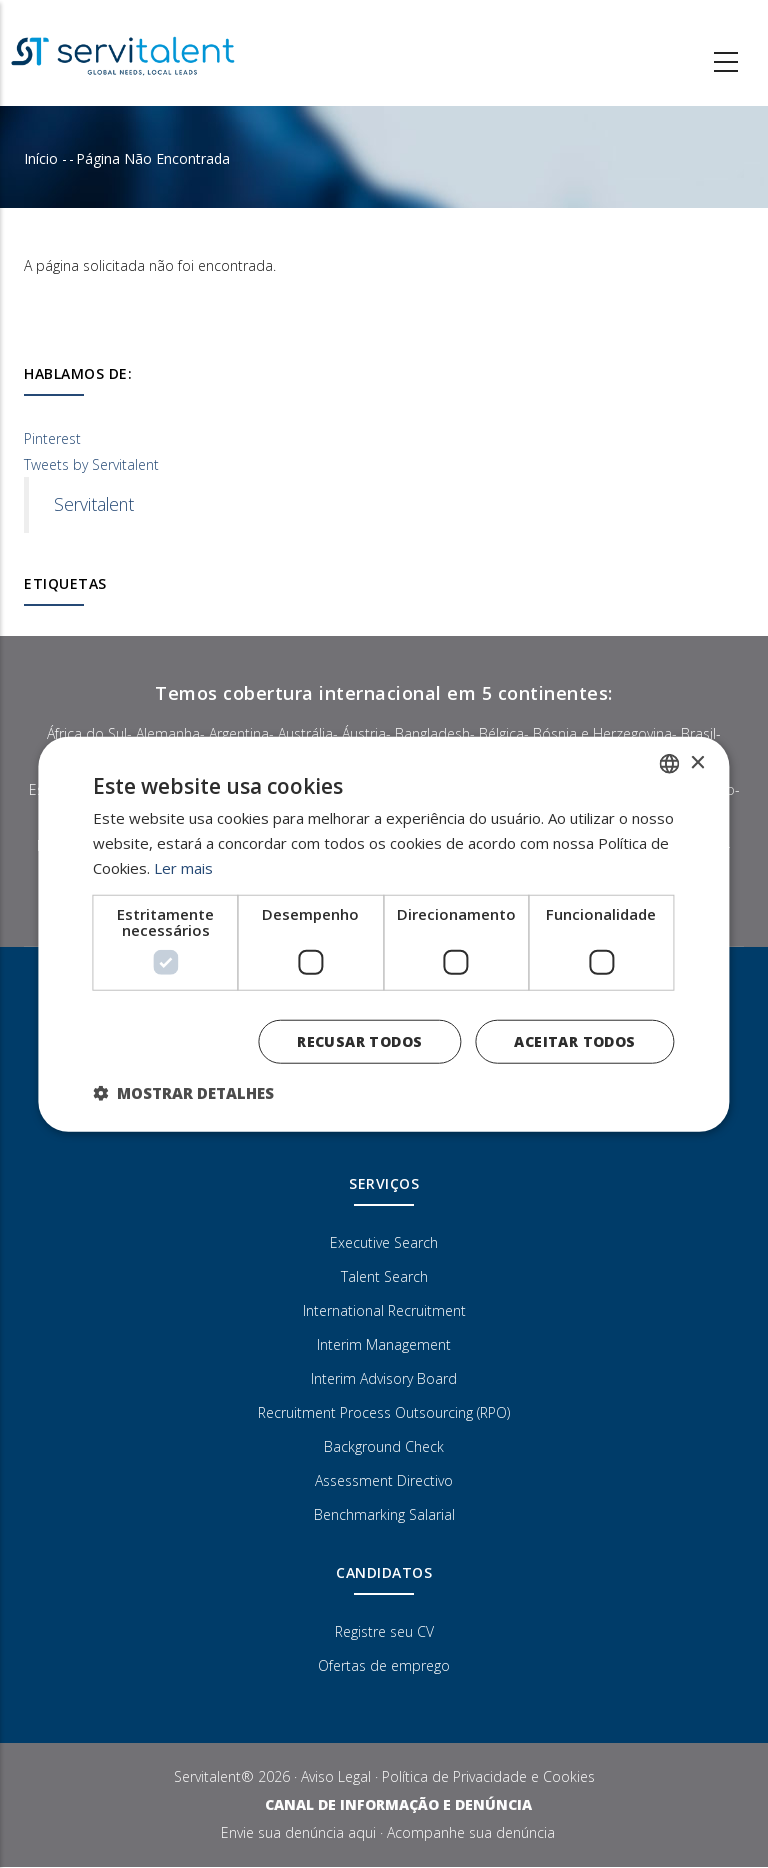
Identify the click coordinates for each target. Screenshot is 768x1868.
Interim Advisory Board (384, 1378)
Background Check (384, 1446)
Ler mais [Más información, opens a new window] (183, 868)
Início (41, 158)
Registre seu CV (384, 1631)
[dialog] (383, 934)
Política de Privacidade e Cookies (488, 1776)
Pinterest (52, 438)
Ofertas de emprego (384, 1665)
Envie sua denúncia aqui (298, 1832)
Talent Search (384, 1276)
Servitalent (94, 504)
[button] (183, 1092)
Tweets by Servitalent (91, 464)
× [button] (697, 762)
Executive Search (384, 1242)
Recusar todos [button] (359, 1040)
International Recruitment (384, 1310)
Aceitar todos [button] (574, 1040)
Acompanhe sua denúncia (471, 1832)
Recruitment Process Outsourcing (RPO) (384, 1412)
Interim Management (384, 1344)
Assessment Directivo (384, 1480)
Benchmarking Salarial (384, 1514)
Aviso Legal (336, 1776)
